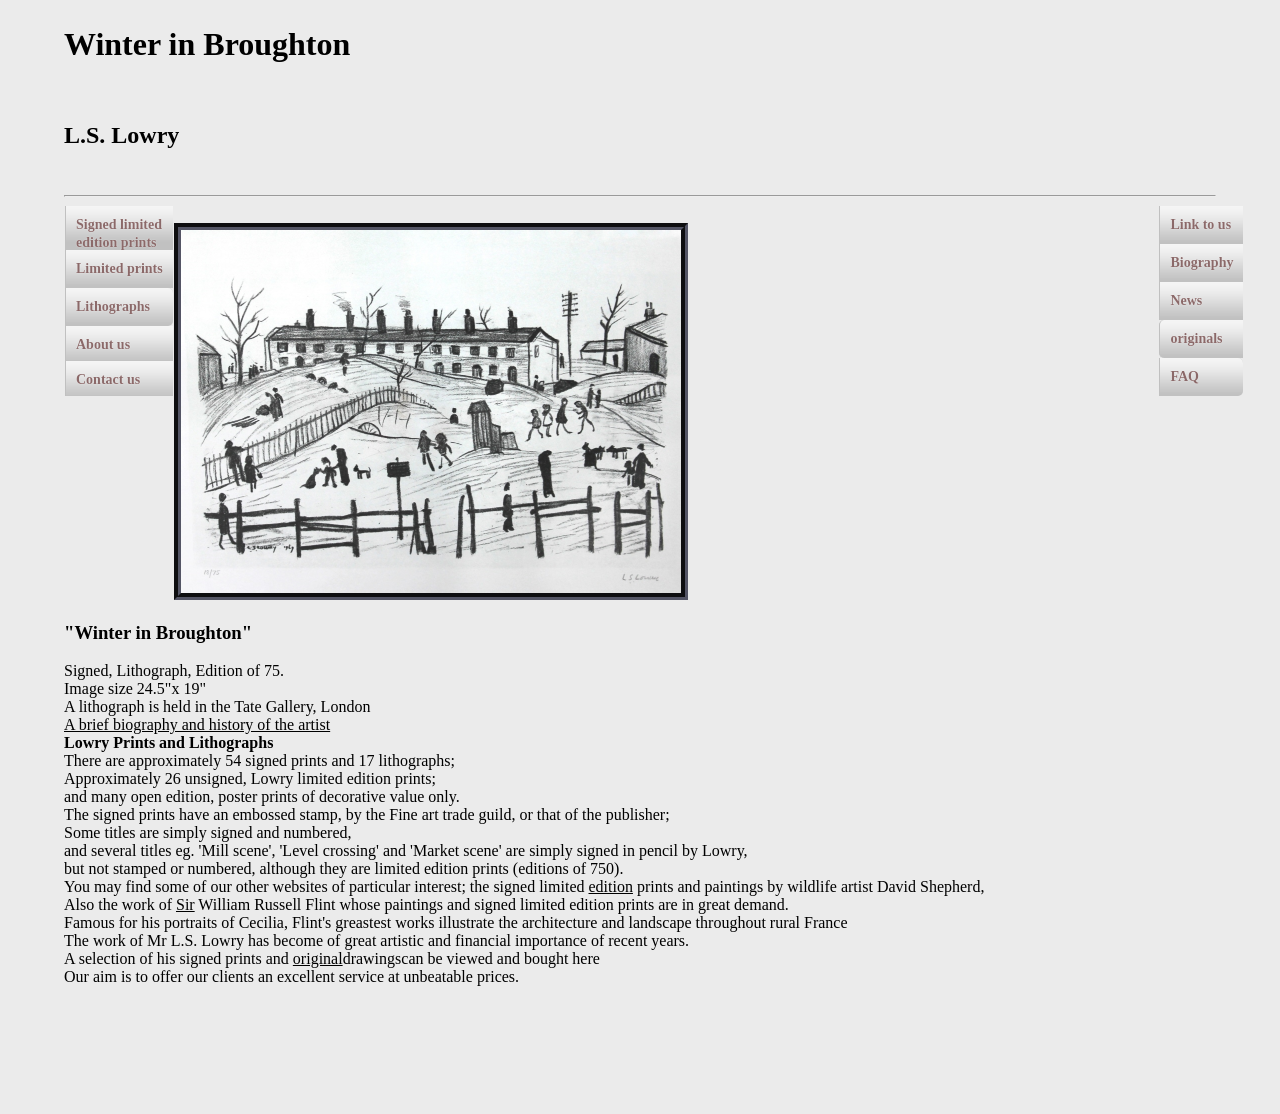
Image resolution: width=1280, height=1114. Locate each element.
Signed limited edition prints (119, 233)
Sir (185, 904)
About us (103, 344)
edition (611, 886)
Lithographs (113, 306)
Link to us (1200, 224)
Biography (1201, 262)
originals (1196, 338)
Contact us (108, 379)
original (318, 958)
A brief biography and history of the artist (197, 724)
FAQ (1184, 376)
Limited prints (119, 268)
